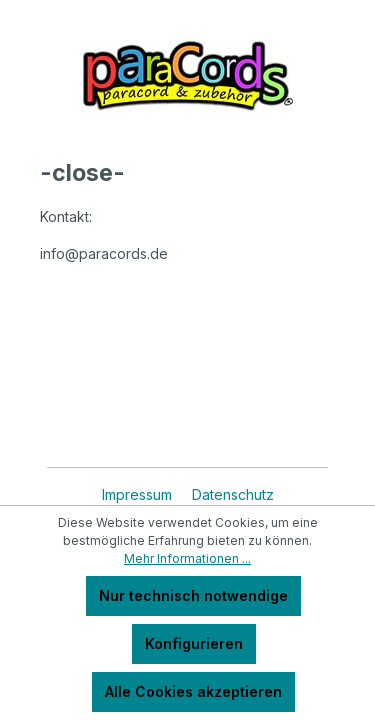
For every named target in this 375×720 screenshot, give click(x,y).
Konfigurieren (194, 643)
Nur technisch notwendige (193, 595)
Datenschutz (233, 494)
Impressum (139, 494)
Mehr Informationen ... (187, 558)
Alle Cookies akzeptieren (193, 691)
